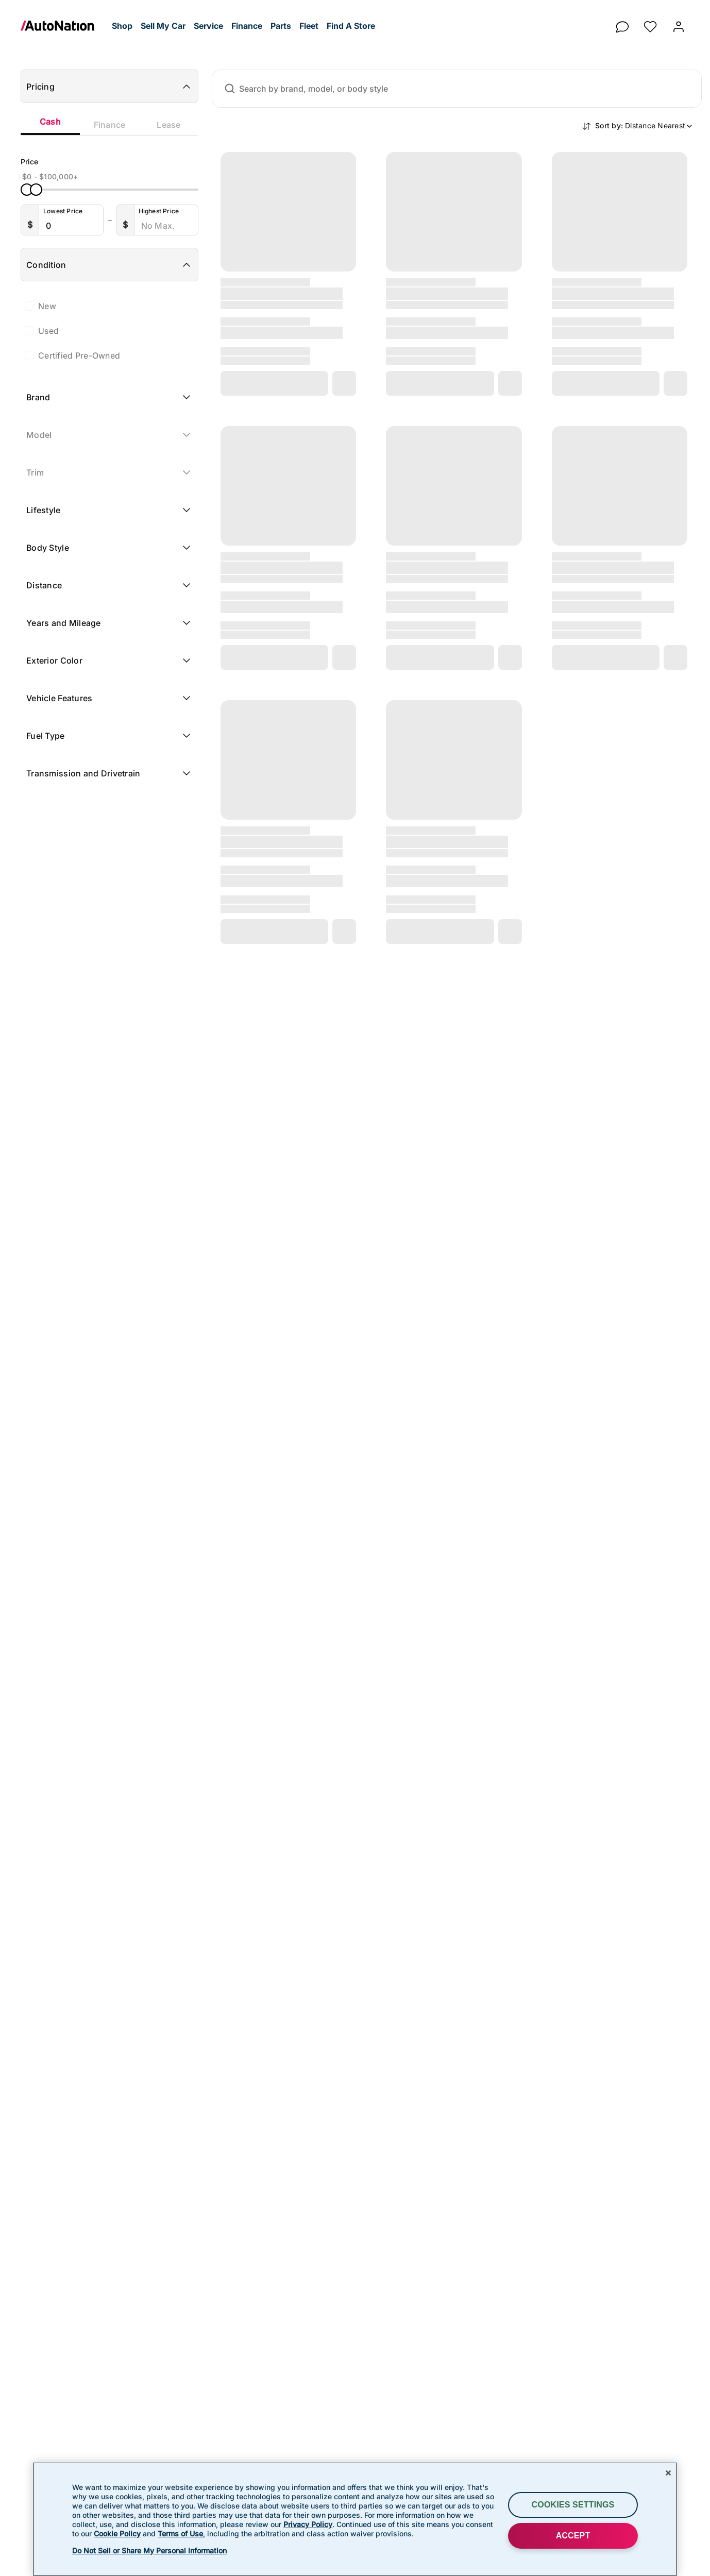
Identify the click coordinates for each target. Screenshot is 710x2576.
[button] (122, 26)
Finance (110, 125)
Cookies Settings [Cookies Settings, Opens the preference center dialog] (573, 2504)
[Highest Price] (168, 225)
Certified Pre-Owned (79, 355)
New (47, 306)
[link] (64, 26)
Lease (168, 125)
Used (48, 331)
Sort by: (644, 125)
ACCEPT (573, 2535)
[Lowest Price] (73, 225)
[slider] (27, 189)
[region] (355, 2519)
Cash (50, 121)
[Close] (668, 2473)
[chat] (622, 24)
